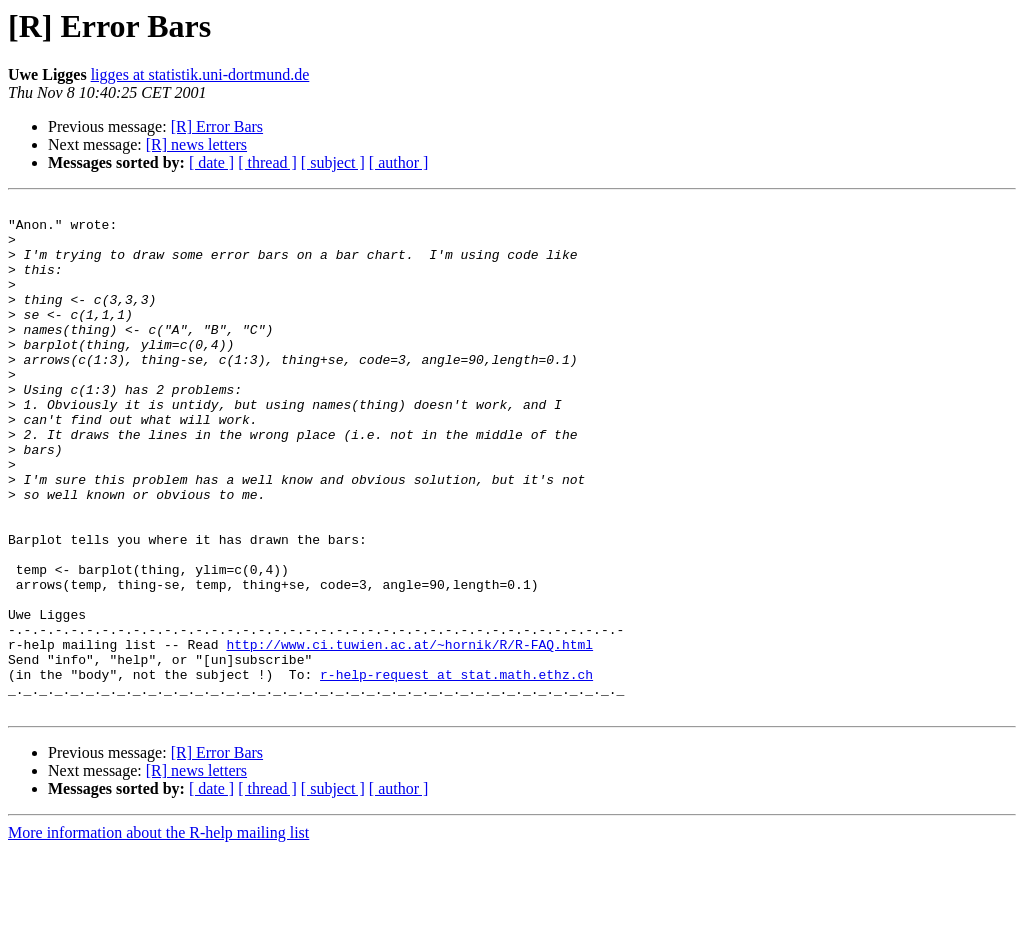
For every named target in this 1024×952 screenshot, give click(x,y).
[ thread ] (267, 162)
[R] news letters (196, 144)
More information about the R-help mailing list (158, 934)
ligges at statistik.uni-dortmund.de (200, 74)
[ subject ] (333, 162)
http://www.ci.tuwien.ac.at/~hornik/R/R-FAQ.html (409, 734)
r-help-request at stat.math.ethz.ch (456, 770)
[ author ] (399, 162)
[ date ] (211, 162)
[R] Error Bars (217, 126)
